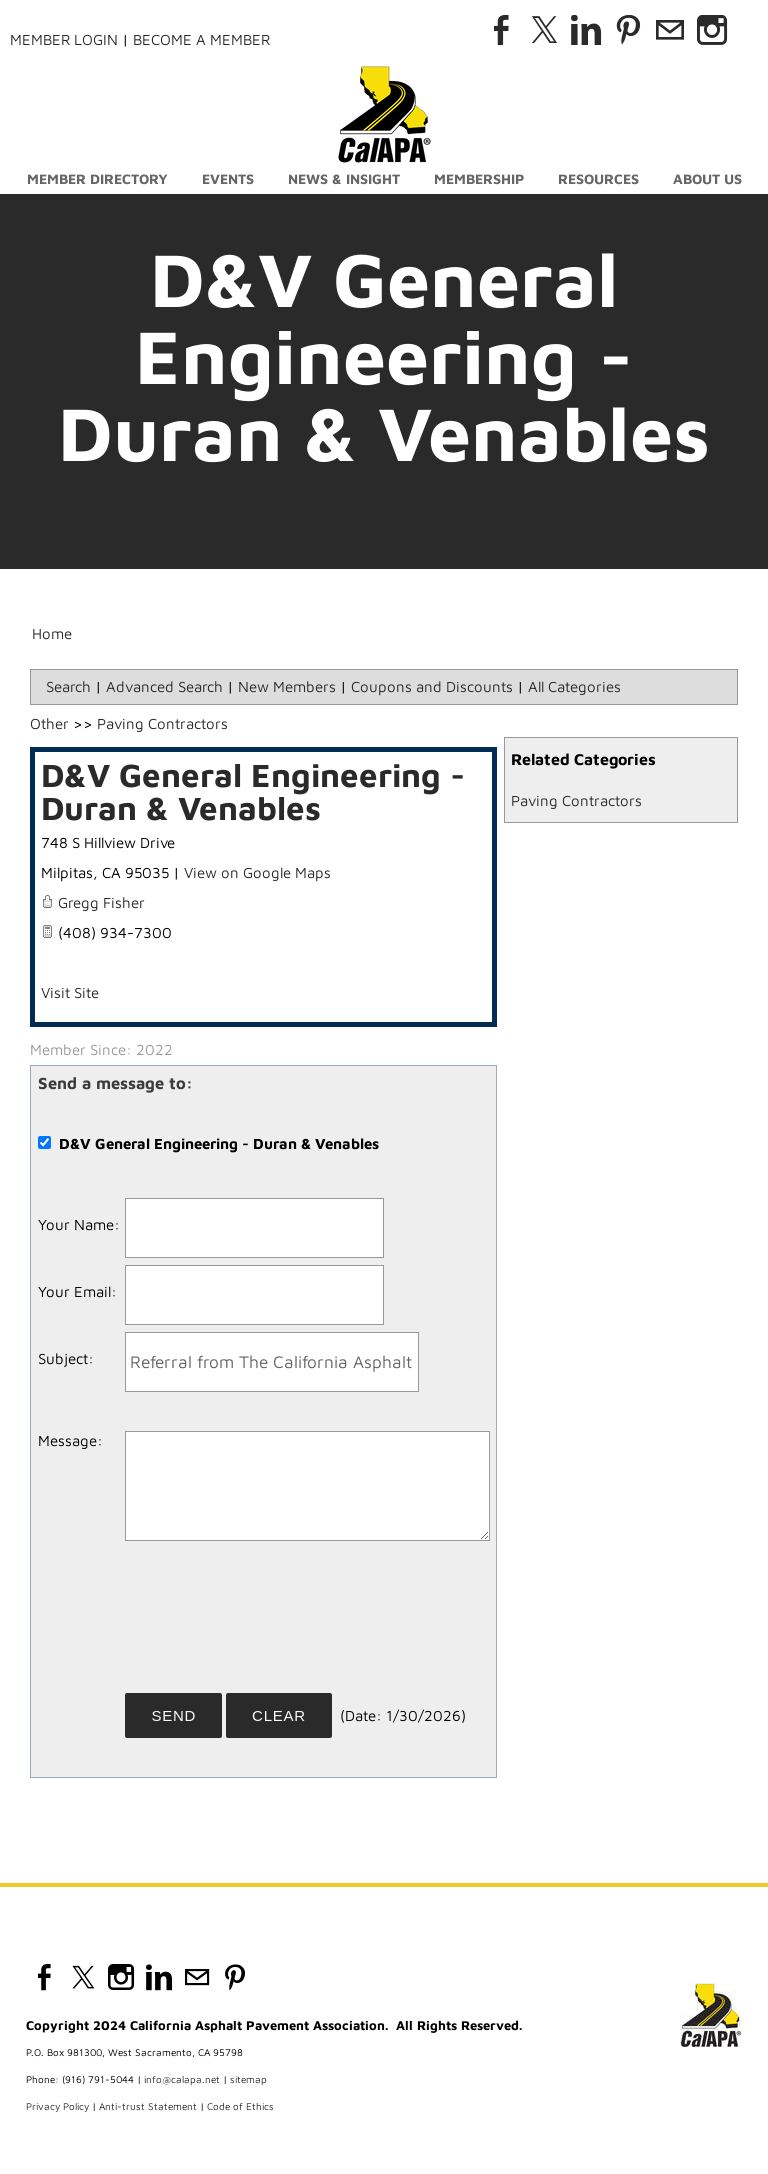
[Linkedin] (586, 30)
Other (49, 723)
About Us (707, 178)
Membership (479, 178)
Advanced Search (164, 686)
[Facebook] (502, 30)
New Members (287, 686)
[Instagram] (712, 30)
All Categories (574, 686)
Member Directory (97, 178)
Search (68, 686)
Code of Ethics (240, 2106)
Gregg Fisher (101, 902)
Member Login (64, 39)
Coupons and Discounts (432, 686)
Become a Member (201, 39)
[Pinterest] (628, 30)
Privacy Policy (57, 2106)
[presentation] (277, 1624)
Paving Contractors (576, 800)
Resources (598, 178)
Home (52, 633)
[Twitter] (544, 30)
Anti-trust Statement (148, 2106)
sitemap (248, 2079)
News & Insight (344, 178)
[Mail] (670, 30)
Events (228, 178)
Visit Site (70, 992)
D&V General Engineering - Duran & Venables (253, 791)
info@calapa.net (182, 2079)
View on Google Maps (257, 872)
